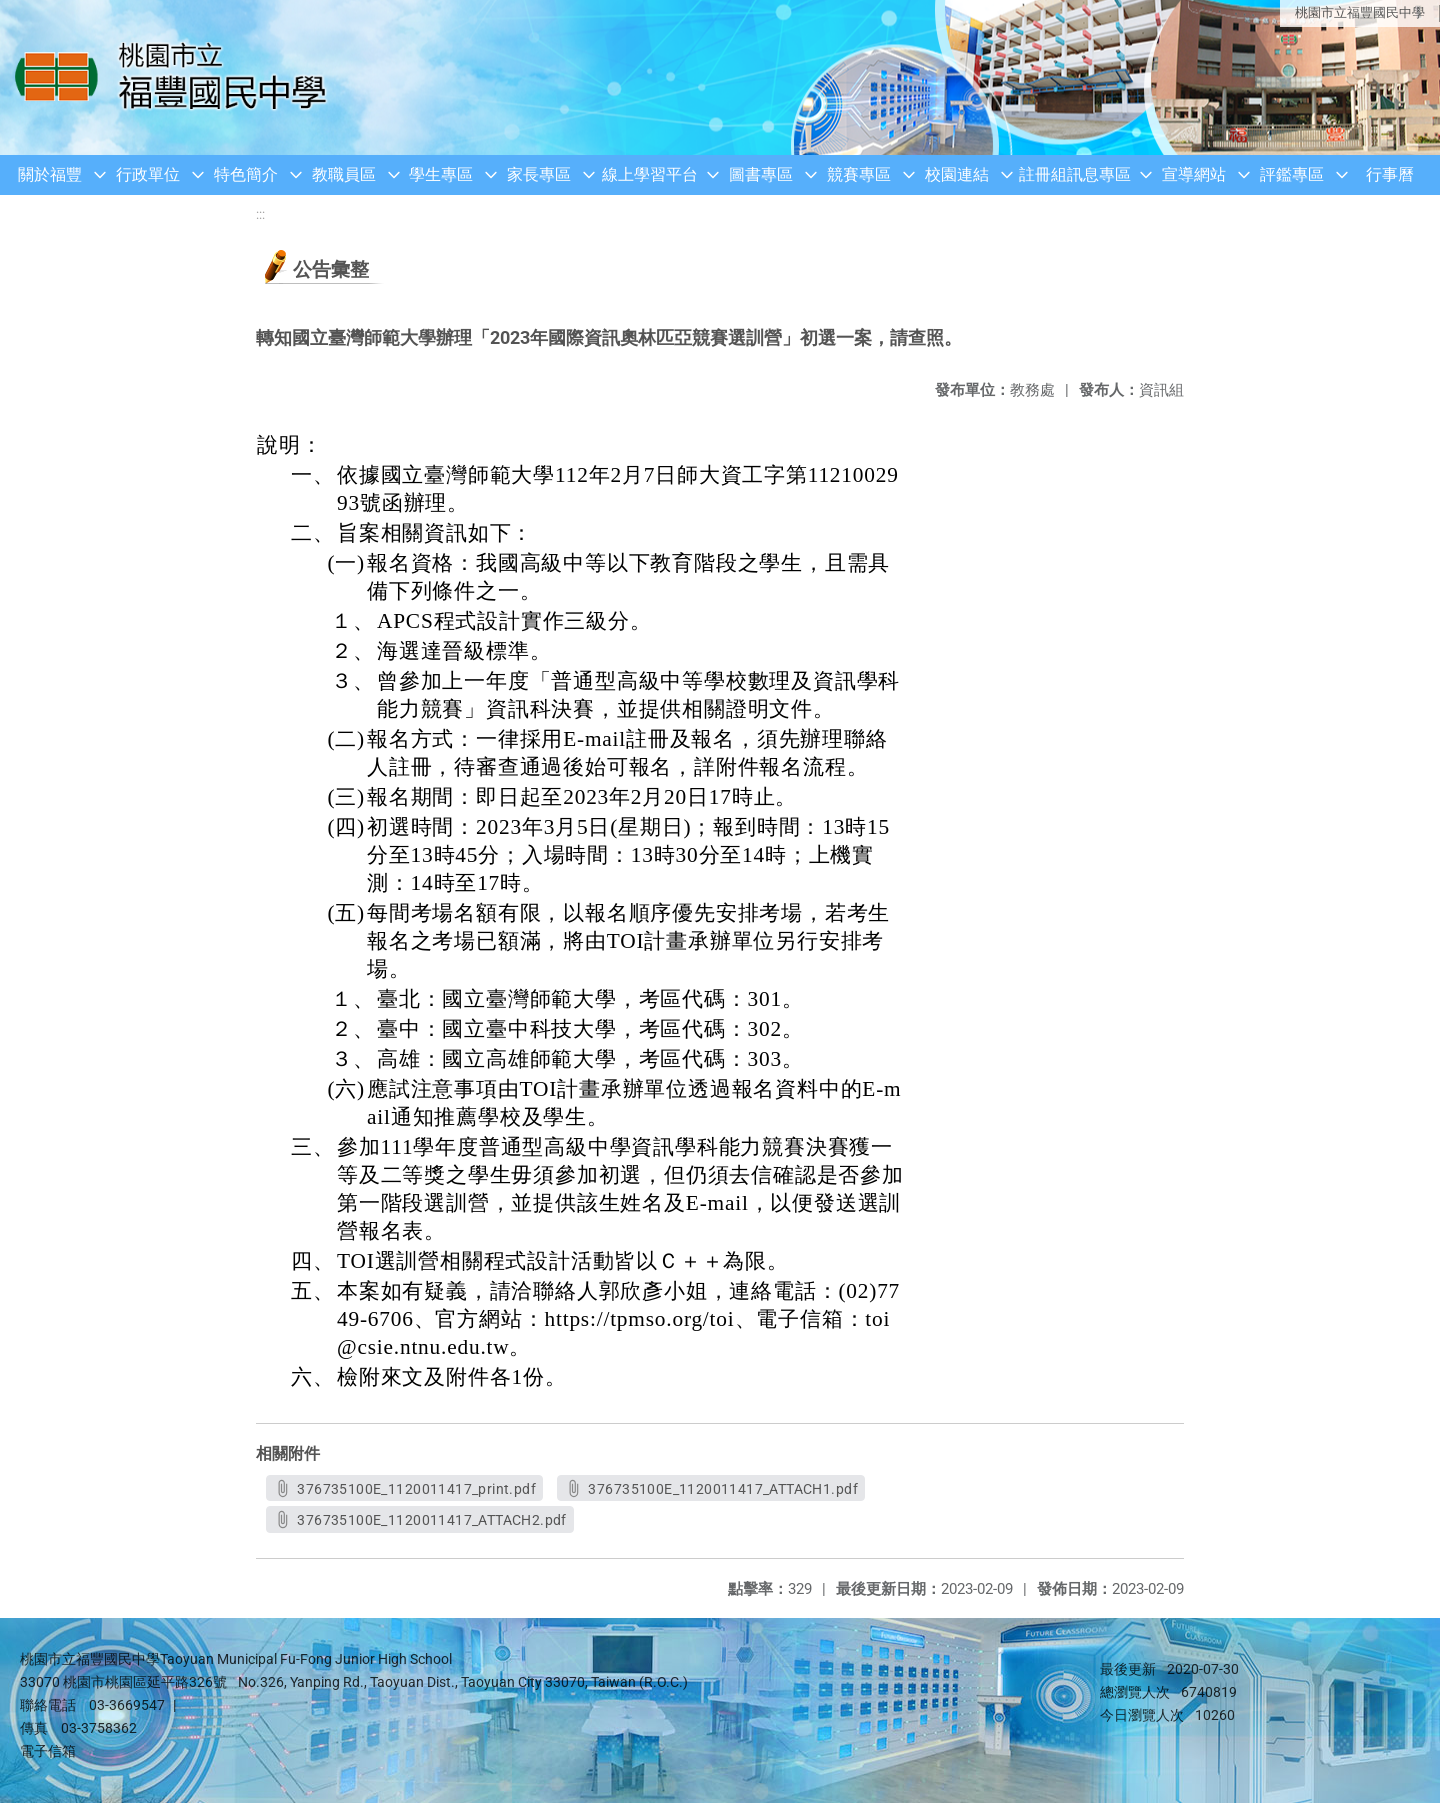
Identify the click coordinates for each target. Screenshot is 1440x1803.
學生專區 (441, 174)
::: (260, 214)
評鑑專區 (1292, 174)
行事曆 (1390, 174)
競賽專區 (859, 174)
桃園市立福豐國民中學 (1360, 12)
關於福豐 (50, 174)
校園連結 (957, 174)
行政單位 (148, 174)
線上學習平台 (650, 174)
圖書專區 (761, 174)
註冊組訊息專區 (1075, 174)
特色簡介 (246, 174)
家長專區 (539, 174)
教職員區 (344, 174)
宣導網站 (1194, 174)
